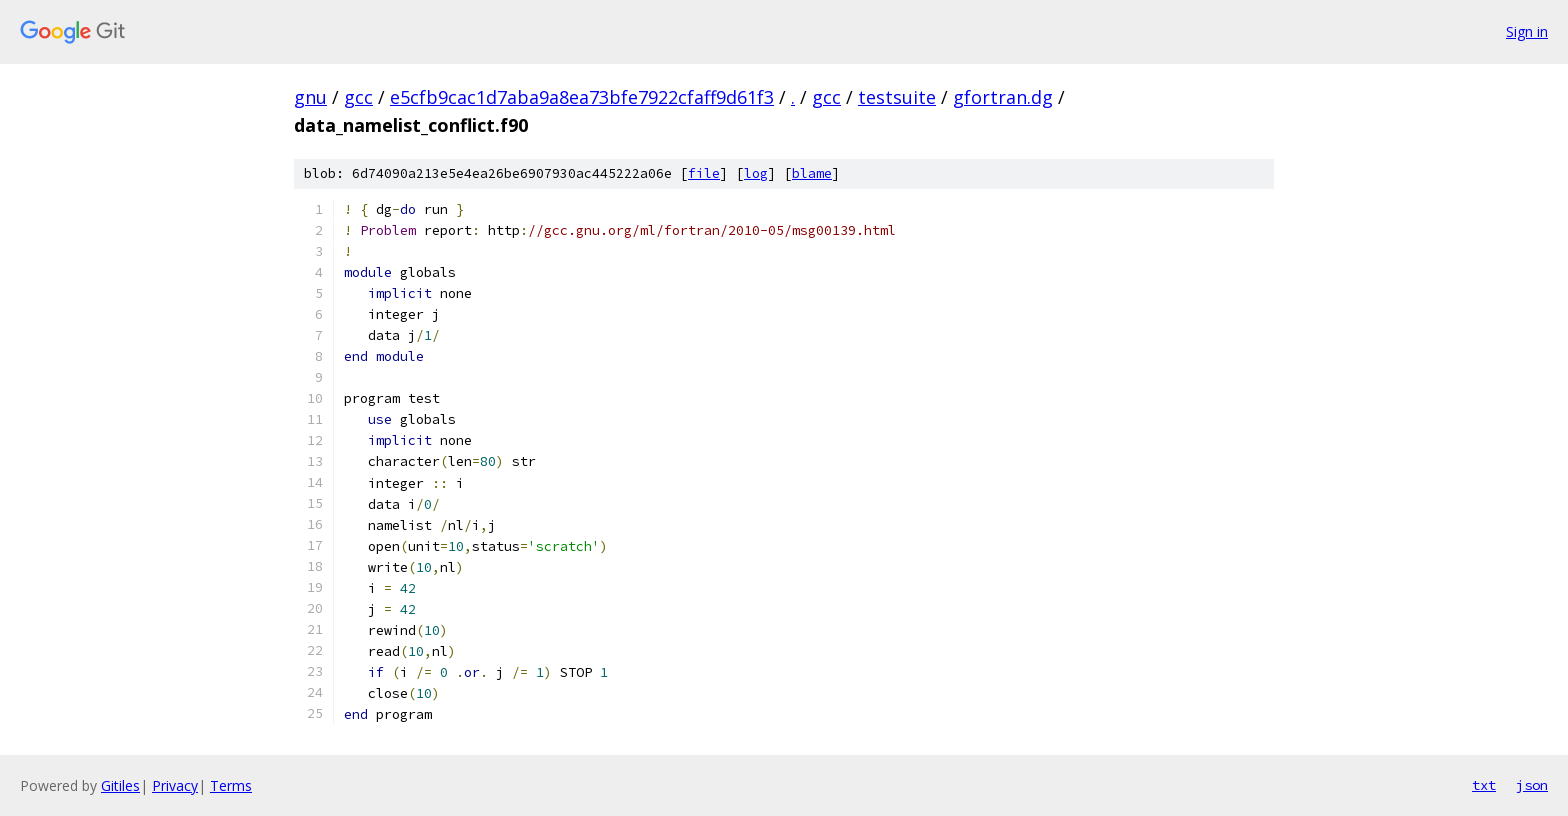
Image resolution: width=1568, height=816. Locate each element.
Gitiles (120, 785)
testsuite (897, 97)
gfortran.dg (1003, 97)
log (756, 173)
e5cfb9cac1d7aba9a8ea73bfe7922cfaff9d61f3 (582, 97)
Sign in (1527, 31)
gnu (310, 97)
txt (1484, 785)
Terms (231, 785)
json (1532, 785)
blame (812, 173)
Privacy (175, 785)
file (704, 173)
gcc (358, 97)
